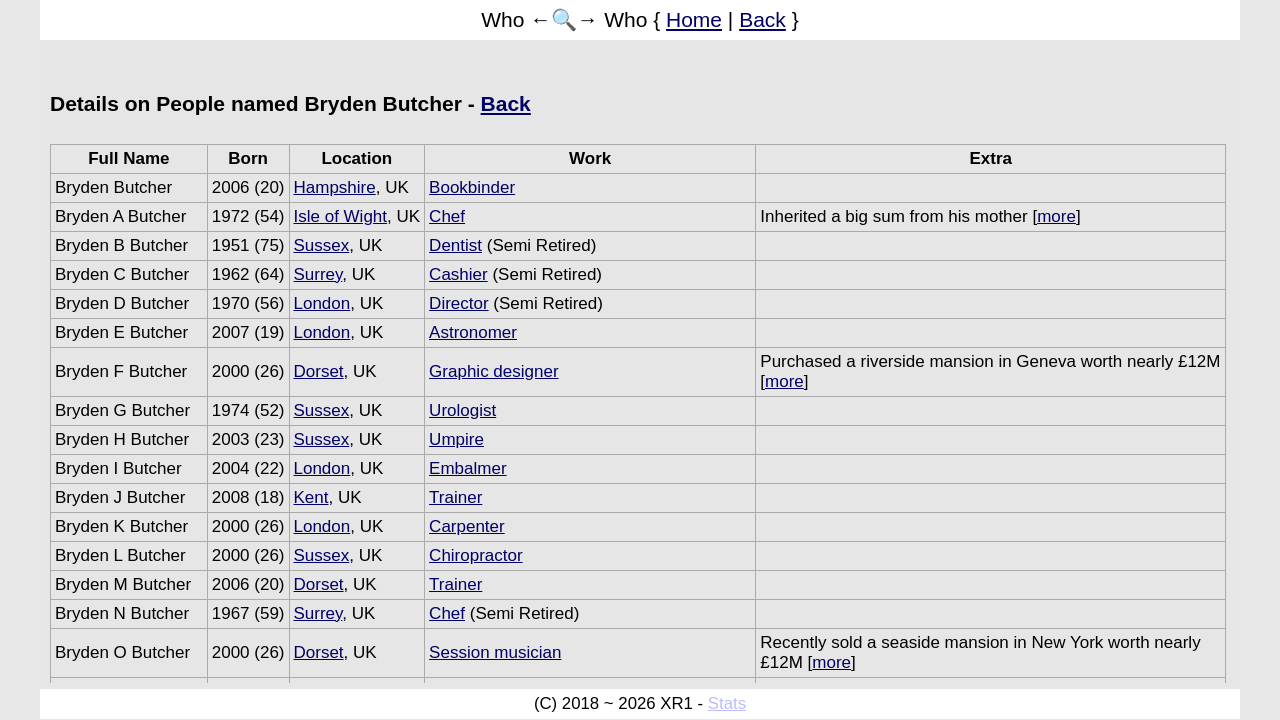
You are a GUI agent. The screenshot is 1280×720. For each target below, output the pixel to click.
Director (459, 303)
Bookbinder (472, 187)
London (322, 303)
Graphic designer (493, 371)
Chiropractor (476, 555)
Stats (727, 703)
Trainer (455, 497)
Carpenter (467, 526)
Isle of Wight (341, 216)
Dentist (455, 245)
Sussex (322, 245)
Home (694, 19)
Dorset (319, 371)
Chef (447, 216)
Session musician (495, 652)
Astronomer (473, 332)
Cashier (458, 274)
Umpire (456, 439)
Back (762, 19)
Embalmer (467, 468)
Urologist (462, 410)
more (1056, 216)
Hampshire (335, 187)
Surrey (318, 274)
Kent (311, 497)
